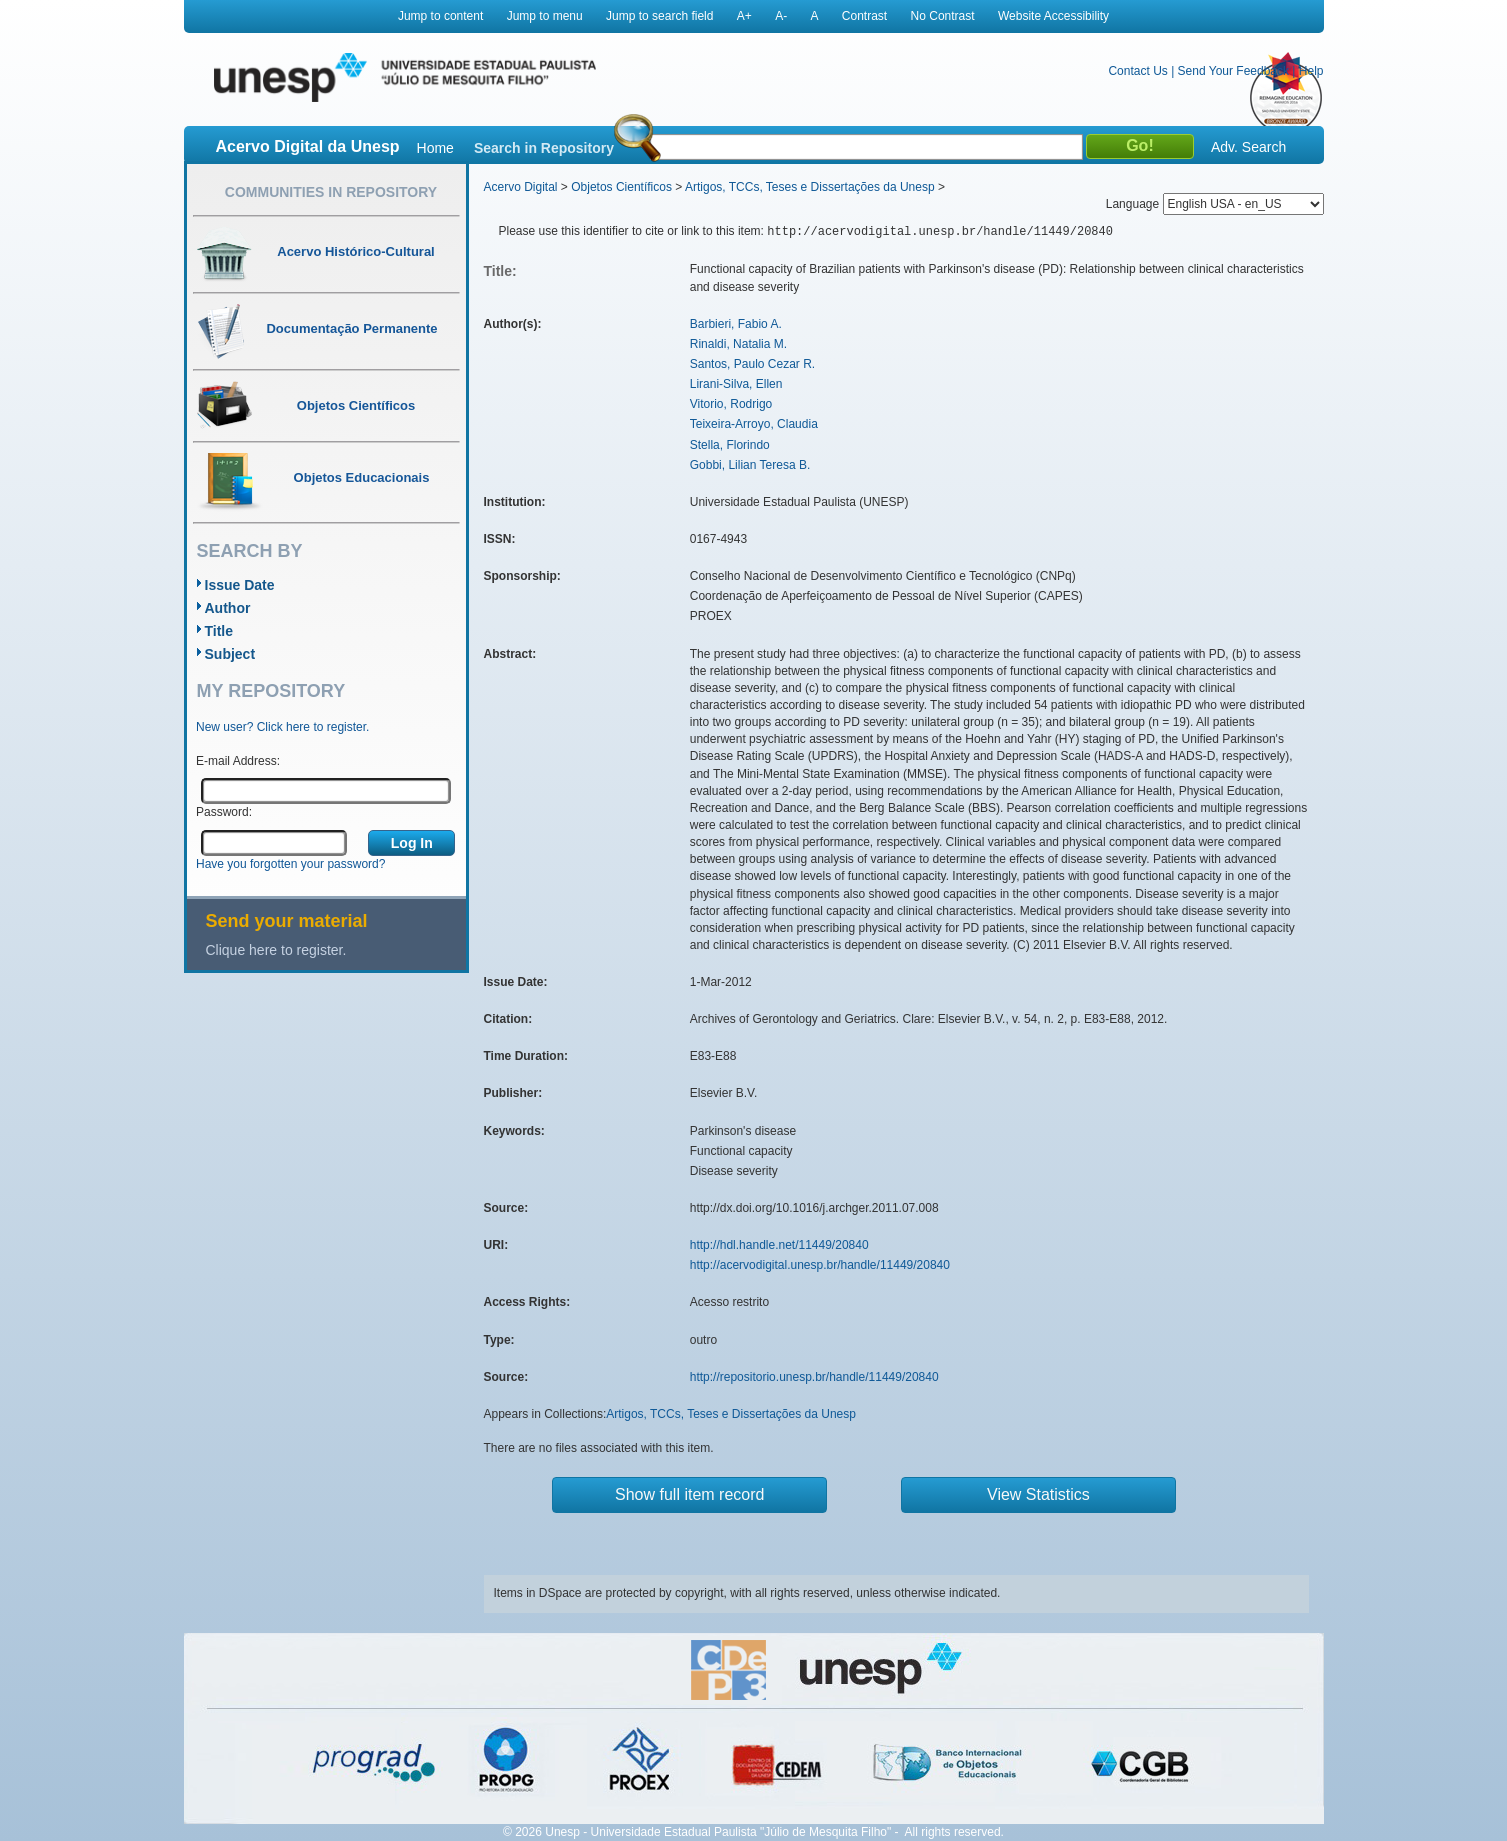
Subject (230, 654)
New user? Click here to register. (282, 727)
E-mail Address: (238, 761)
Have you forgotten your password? (290, 864)
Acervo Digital (521, 187)
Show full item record (689, 1494)
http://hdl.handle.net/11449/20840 (779, 1245)
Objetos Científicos (621, 187)
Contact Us (1137, 71)
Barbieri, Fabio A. (736, 324)
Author (228, 608)
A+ (744, 16)
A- (781, 16)
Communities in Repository (331, 192)
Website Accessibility (1053, 16)
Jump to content (440, 16)
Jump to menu (545, 16)
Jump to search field (659, 16)
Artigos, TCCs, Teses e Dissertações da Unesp (810, 187)
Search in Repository (544, 148)
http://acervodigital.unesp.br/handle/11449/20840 (820, 1265)
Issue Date (240, 585)
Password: (224, 812)
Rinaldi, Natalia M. (738, 344)
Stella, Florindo (730, 445)
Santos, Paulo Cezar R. (752, 364)
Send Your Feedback (1233, 71)
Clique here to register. (276, 950)
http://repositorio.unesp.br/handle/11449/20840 (814, 1377)
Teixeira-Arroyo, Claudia (754, 424)
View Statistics (1038, 1494)
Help (1311, 71)
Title (219, 631)
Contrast (864, 16)
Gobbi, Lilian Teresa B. (750, 465)
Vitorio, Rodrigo (731, 404)
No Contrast (943, 16)
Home (435, 148)
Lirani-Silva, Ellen (736, 384)
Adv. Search (1248, 147)
